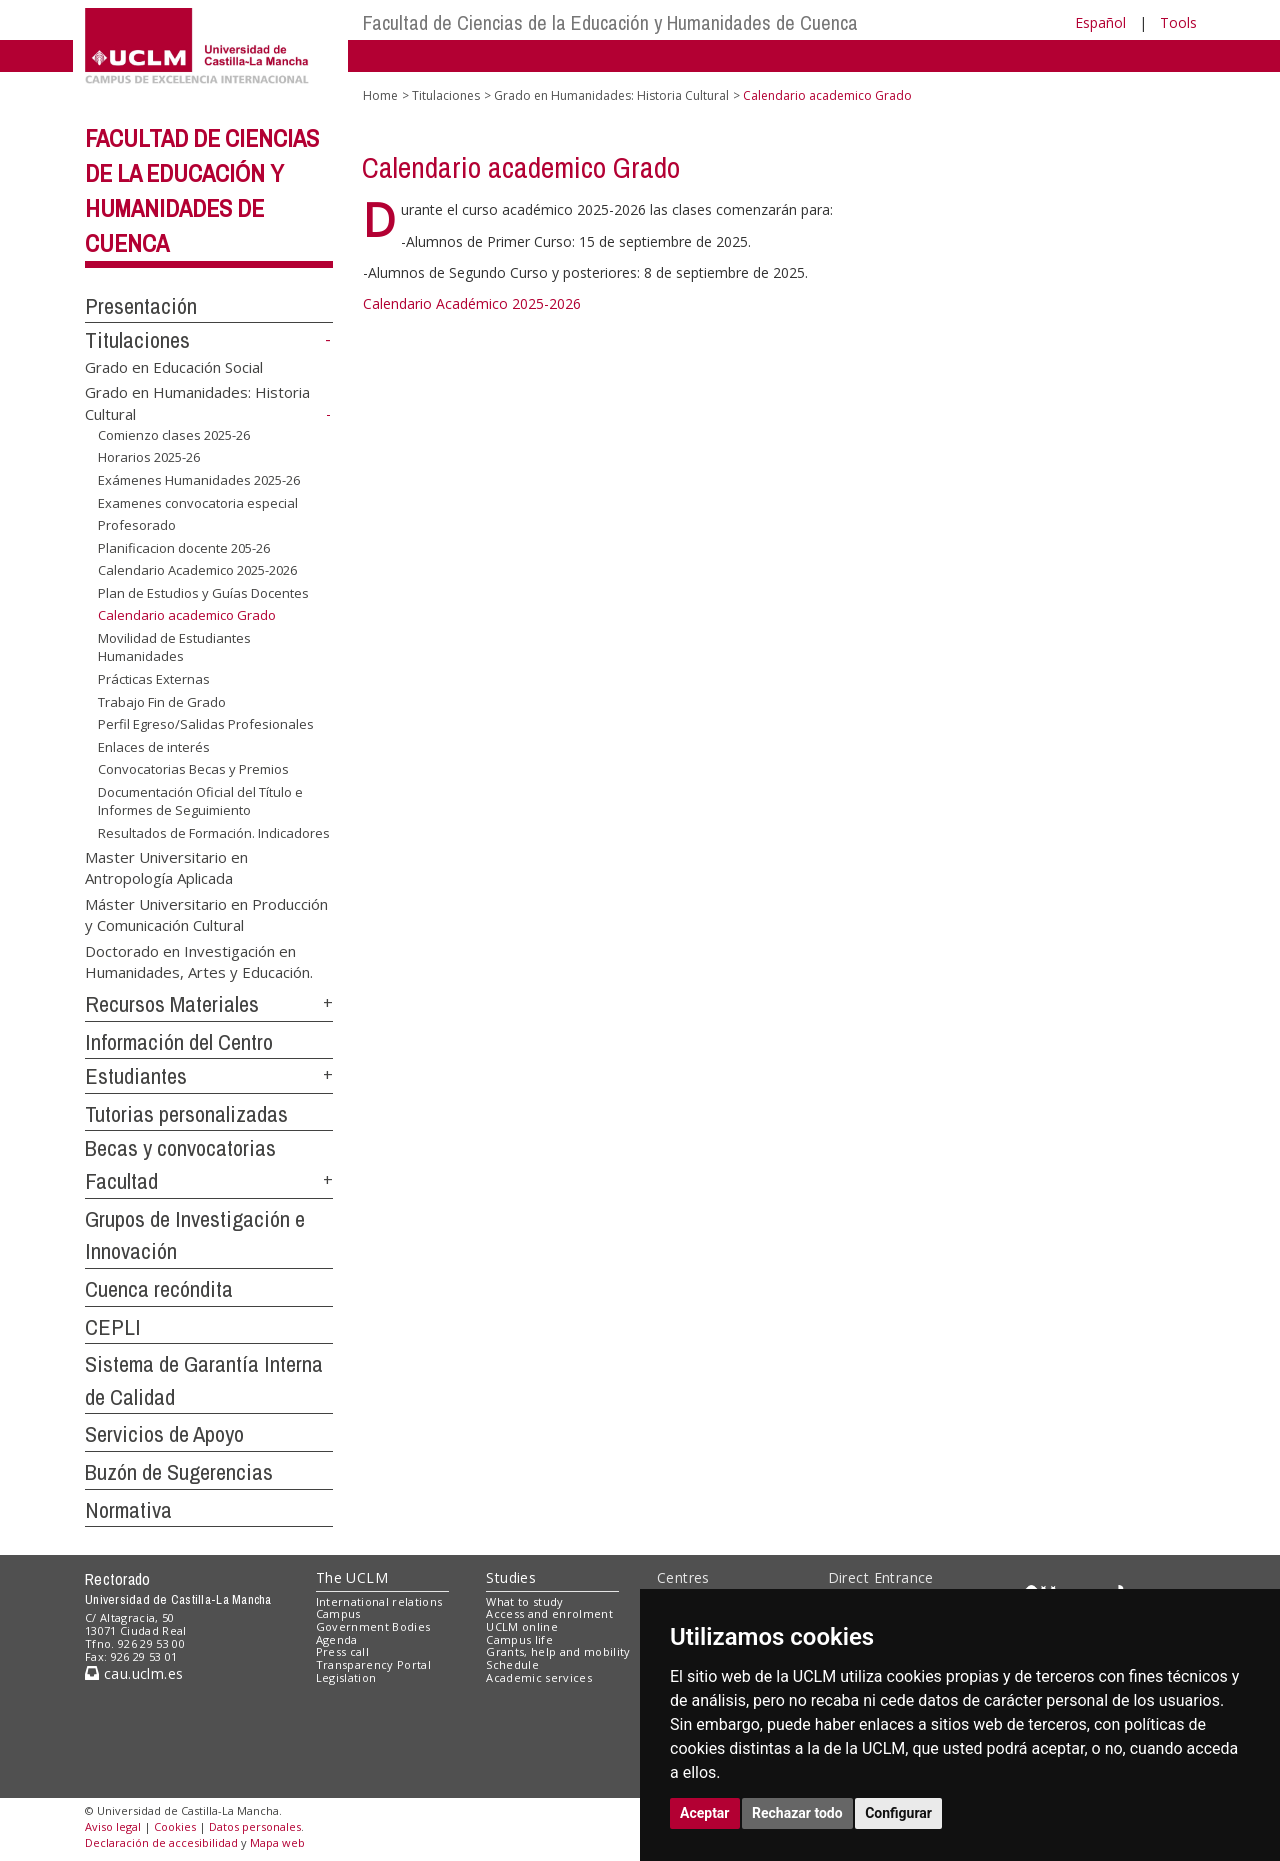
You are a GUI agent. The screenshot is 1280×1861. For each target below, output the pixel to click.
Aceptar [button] (705, 1813)
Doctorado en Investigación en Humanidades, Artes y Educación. (199, 960)
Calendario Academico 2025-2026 (197, 570)
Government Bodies (373, 1626)
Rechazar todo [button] (797, 1813)
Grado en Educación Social (174, 367)
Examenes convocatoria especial (198, 502)
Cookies (175, 1826)
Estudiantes (136, 1076)
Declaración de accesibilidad (161, 1842)
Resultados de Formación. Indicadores (214, 833)
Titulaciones (137, 340)
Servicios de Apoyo (164, 1434)
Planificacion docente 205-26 (184, 548)
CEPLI (113, 1327)
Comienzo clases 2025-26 (174, 435)
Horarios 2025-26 (149, 457)
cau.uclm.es (134, 1673)
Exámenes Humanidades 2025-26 (199, 480)
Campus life (519, 1639)
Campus (338, 1613)
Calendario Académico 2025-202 (468, 303)
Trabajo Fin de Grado (162, 702)
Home (380, 95)
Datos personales (255, 1826)
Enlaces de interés (154, 747)
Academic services (539, 1677)
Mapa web (277, 1842)
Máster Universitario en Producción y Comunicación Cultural (206, 913)
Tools (1178, 22)
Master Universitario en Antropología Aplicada (166, 866)
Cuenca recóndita (159, 1289)
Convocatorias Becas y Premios (193, 769)
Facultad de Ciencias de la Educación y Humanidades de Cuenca (610, 22)
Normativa (128, 1510)
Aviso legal (113, 1826)
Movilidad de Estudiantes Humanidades (174, 647)
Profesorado (137, 525)
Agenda (337, 1639)
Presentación (141, 306)
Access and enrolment (549, 1613)
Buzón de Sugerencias (179, 1472)
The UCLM (352, 1577)
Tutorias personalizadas (186, 1114)
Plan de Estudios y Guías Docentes (203, 593)
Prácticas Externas (154, 679)
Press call (342, 1651)
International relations (379, 1601)
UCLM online (522, 1626)
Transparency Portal (373, 1664)
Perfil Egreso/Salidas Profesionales (206, 724)
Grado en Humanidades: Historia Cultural (611, 95)
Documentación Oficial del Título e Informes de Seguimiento (200, 801)
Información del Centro (179, 1042)
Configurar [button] (898, 1813)
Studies (511, 1577)
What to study (524, 1601)
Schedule (512, 1664)
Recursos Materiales (172, 1004)
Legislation (346, 1677)
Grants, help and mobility (558, 1651)
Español (1100, 22)
